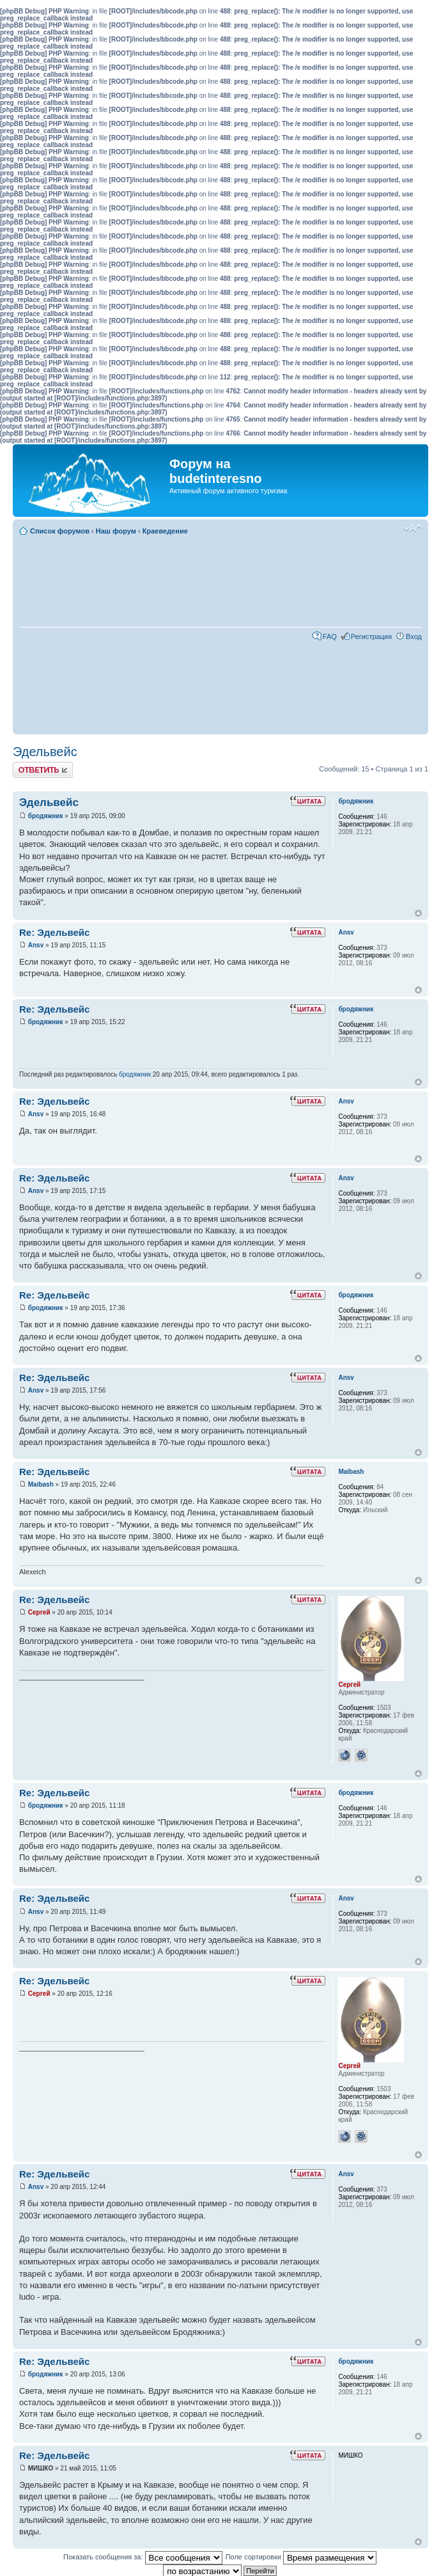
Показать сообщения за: (142, 2557)
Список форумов (59, 531)
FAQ (330, 636)
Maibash (41, 1484)
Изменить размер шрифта (412, 528)
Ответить (43, 770)
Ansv (35, 945)
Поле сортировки (301, 2557)
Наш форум (116, 531)
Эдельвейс (45, 752)
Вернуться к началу (418, 913)
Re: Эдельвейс (54, 932)
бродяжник (45, 815)
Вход (414, 636)
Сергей (39, 1612)
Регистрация (371, 636)
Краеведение (165, 531)
